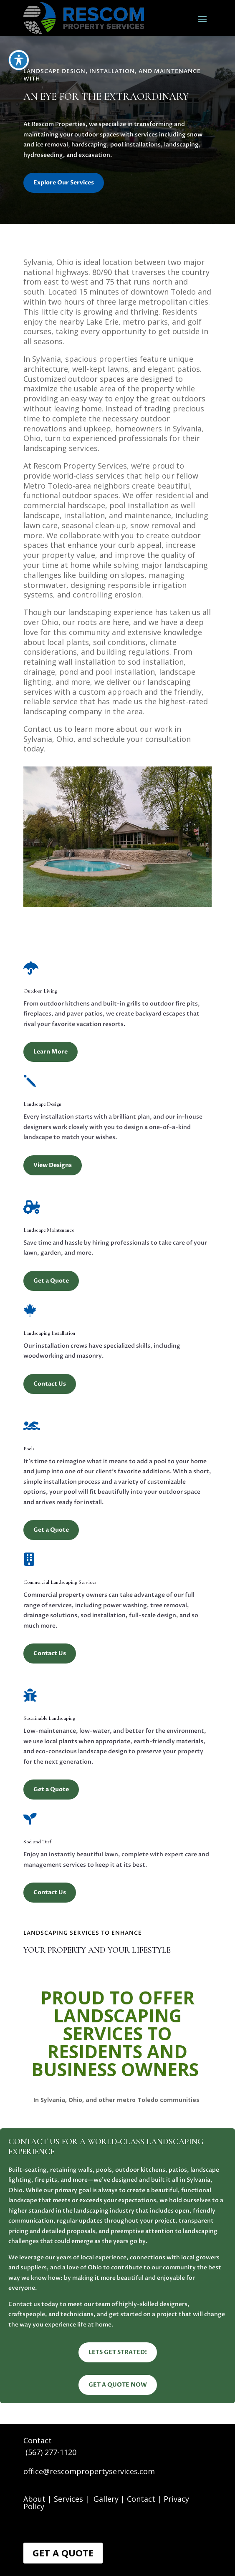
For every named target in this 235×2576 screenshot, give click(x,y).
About (34, 2499)
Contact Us (49, 1384)
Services (69, 2499)
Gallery (106, 2499)
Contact (141, 2499)
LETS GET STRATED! (117, 2352)
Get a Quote (51, 1281)
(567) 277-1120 (50, 2452)
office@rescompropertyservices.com (89, 2471)
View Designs (52, 1165)
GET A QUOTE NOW (117, 2385)
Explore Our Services (63, 183)
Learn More (50, 1052)
